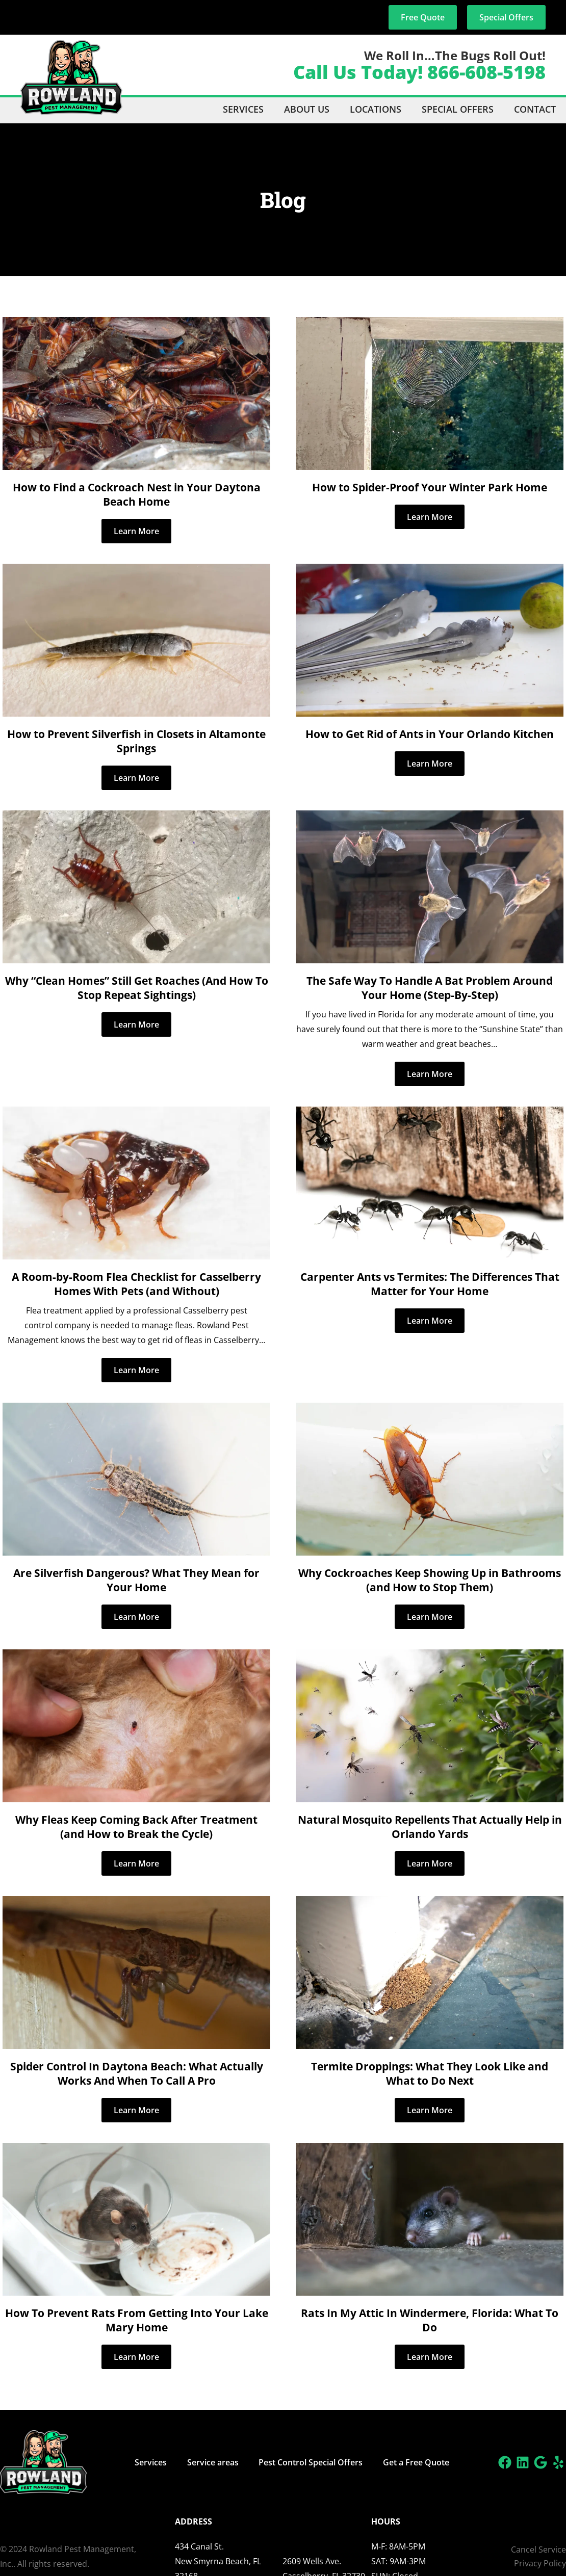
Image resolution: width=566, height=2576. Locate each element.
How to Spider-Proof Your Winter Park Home (429, 487)
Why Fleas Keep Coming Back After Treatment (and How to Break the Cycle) (136, 1826)
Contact (535, 109)
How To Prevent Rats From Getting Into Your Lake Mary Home (136, 2320)
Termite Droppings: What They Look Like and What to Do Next (429, 2073)
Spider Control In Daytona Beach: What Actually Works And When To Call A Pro (136, 2073)
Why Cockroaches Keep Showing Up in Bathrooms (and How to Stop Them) (429, 1580)
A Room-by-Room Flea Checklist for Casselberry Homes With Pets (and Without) (136, 1284)
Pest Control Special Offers (311, 2462)
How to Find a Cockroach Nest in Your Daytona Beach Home (137, 494)
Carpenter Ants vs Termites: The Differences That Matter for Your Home (429, 1284)
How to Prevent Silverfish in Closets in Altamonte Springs (136, 741)
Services (243, 109)
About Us (306, 109)
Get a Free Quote (416, 2462)
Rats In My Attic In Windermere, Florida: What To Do (429, 2320)
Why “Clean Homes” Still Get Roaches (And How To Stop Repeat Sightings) (136, 988)
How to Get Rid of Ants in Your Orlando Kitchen (429, 734)
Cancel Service (538, 2549)
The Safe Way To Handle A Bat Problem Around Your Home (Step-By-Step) (429, 988)
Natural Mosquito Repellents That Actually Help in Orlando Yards (430, 1826)
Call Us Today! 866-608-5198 (419, 72)
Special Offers (458, 109)
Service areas (213, 2462)
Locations (375, 109)
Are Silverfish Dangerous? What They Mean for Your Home (136, 1580)
